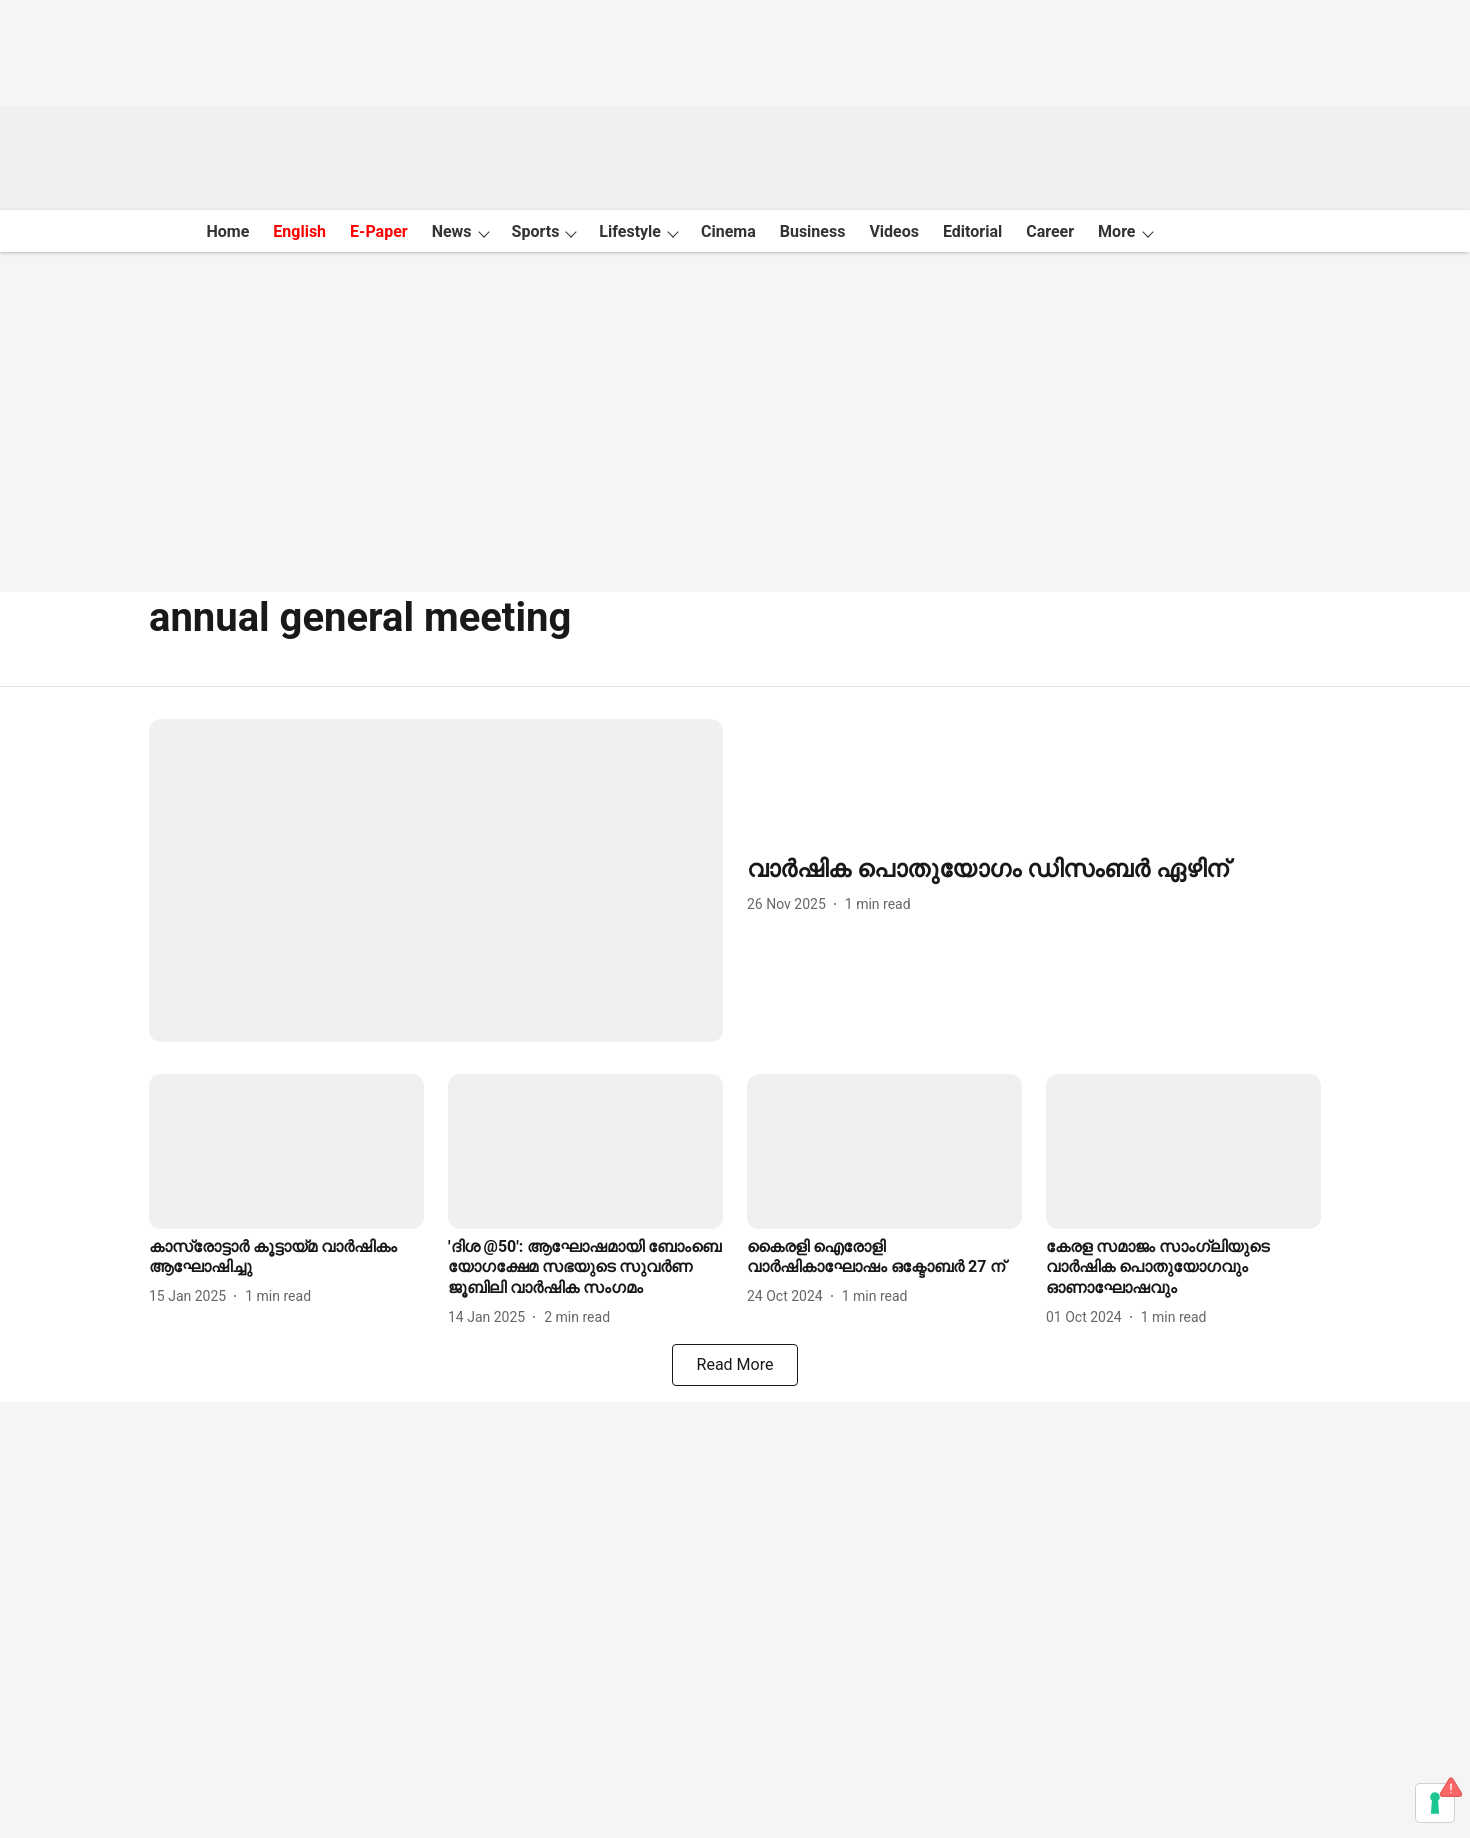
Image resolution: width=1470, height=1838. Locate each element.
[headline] (1034, 869)
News (452, 231)
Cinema (728, 231)
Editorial (972, 231)
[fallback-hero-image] (436, 880)
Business (813, 231)
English (299, 231)
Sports (536, 231)
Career (1050, 231)
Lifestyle (630, 231)
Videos (894, 231)
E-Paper (379, 231)
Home (227, 231)
